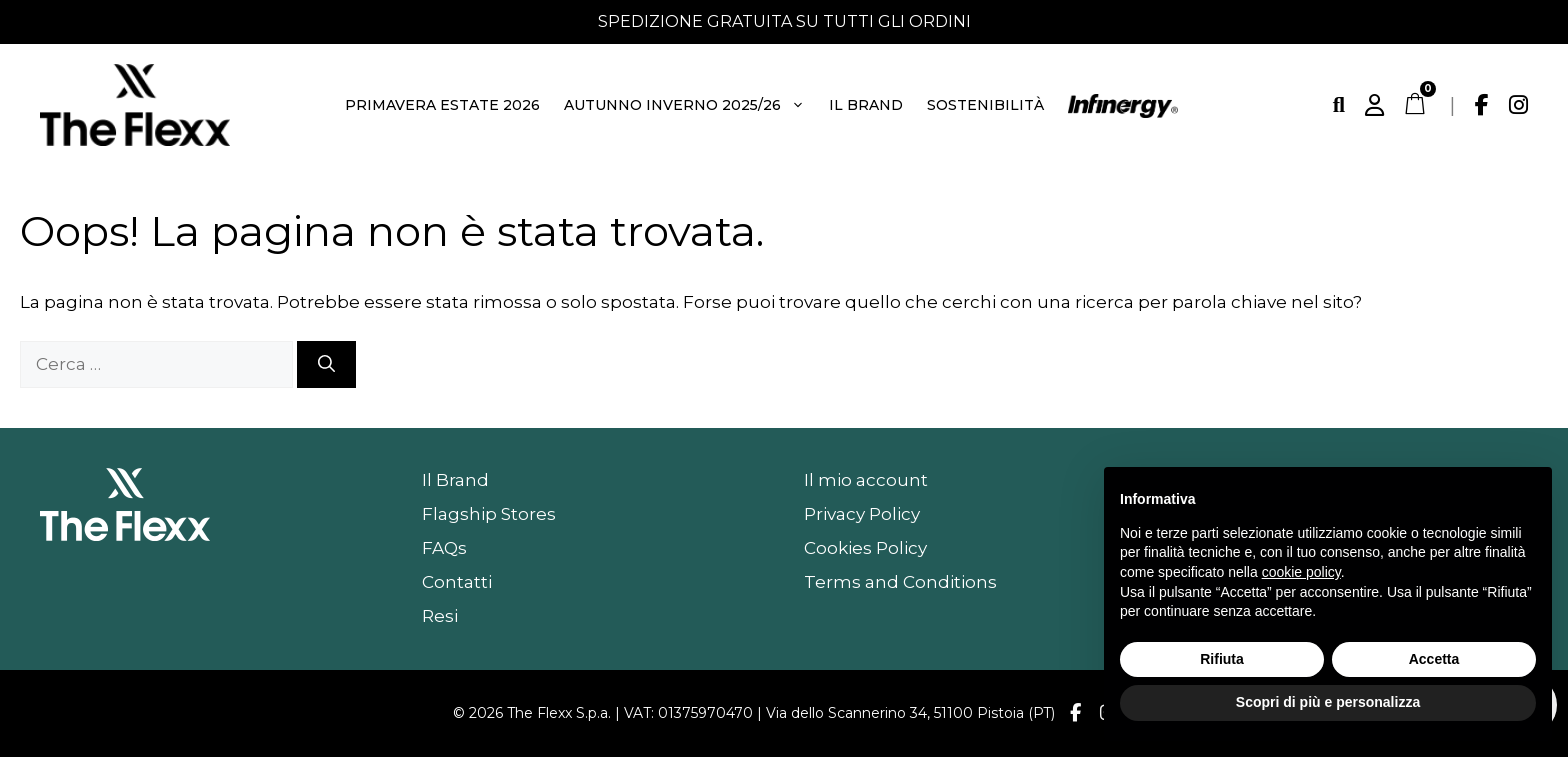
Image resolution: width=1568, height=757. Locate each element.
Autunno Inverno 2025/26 (685, 105)
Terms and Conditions (900, 582)
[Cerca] (1339, 105)
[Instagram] (1518, 105)
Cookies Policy (865, 548)
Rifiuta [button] (1222, 659)
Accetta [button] (1434, 659)
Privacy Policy (862, 514)
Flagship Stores (489, 514)
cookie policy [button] (1301, 572)
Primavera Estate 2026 (442, 105)
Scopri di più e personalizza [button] (1328, 702)
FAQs (444, 548)
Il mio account (866, 480)
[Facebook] (1482, 105)
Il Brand (866, 105)
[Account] (1374, 105)
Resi (440, 616)
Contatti (457, 582)
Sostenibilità (985, 105)
